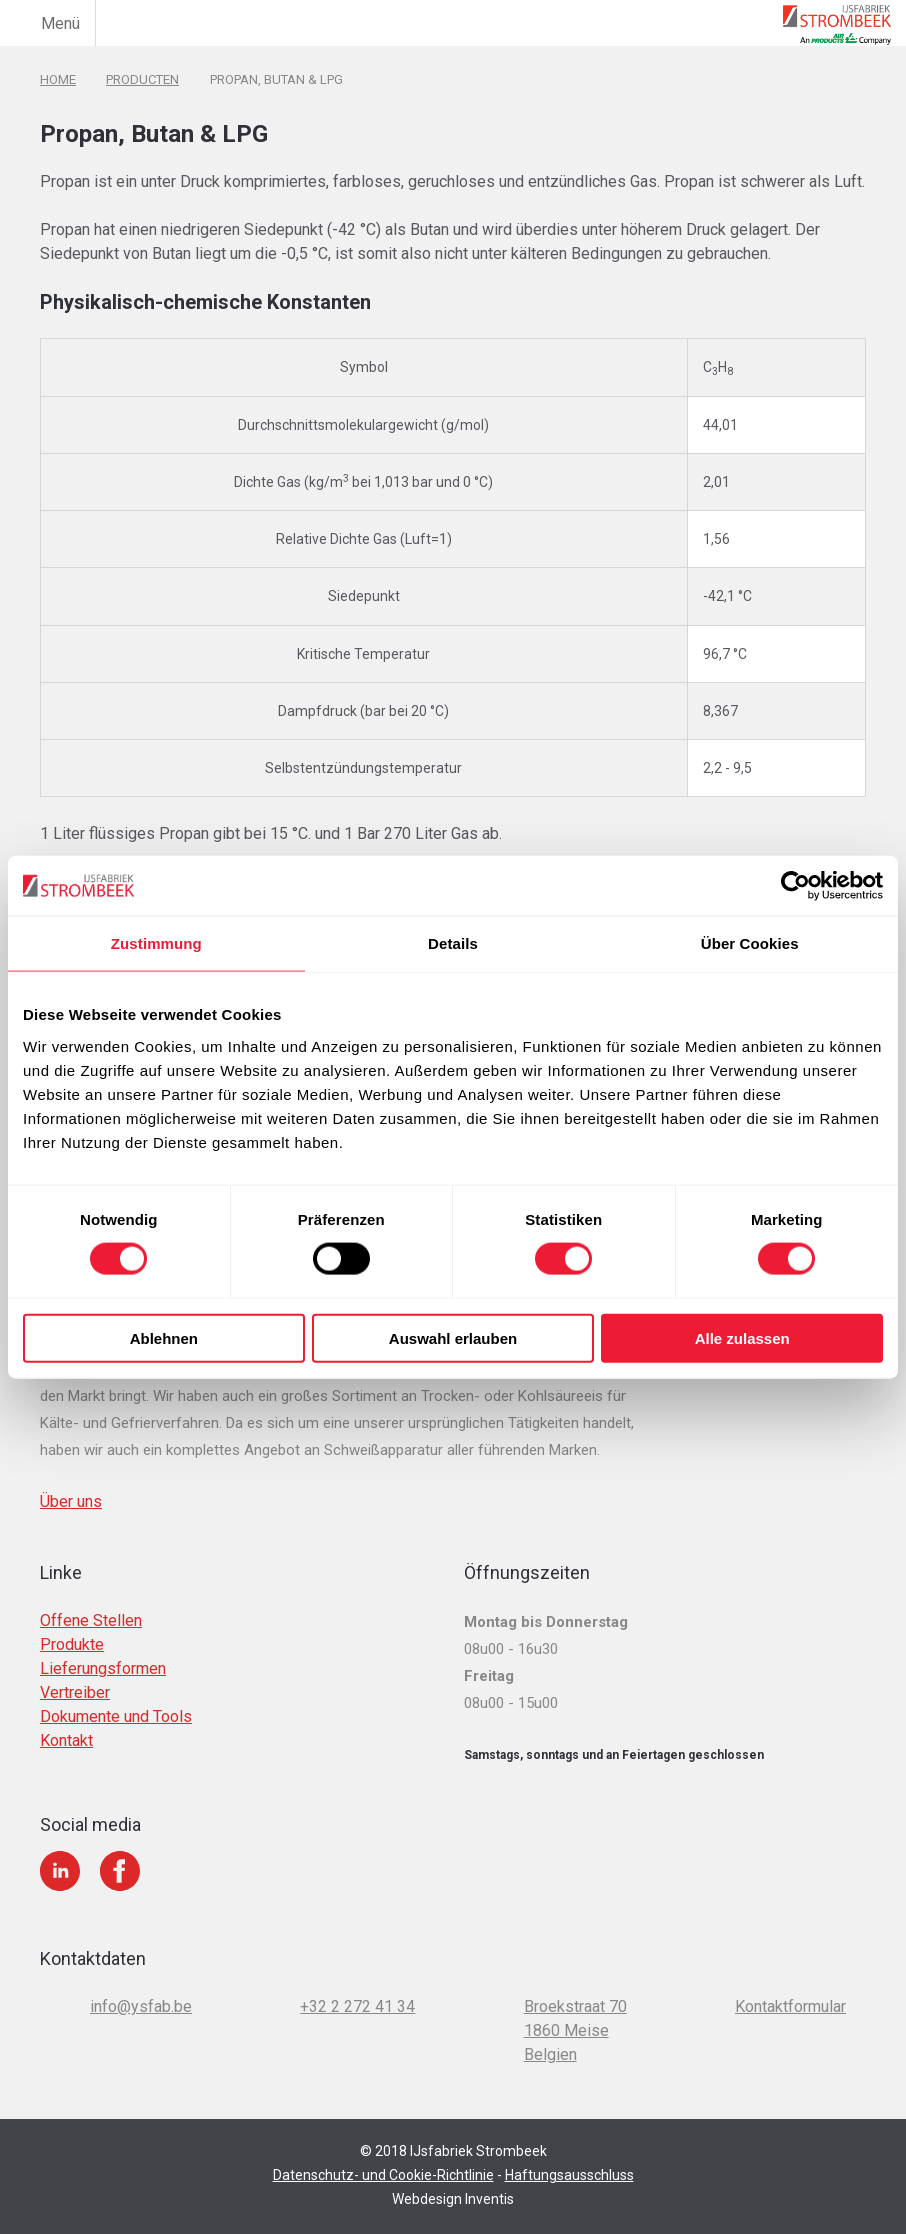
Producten (142, 78)
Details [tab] (453, 943)
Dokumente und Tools (116, 1697)
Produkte (72, 1625)
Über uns (71, 1482)
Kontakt (66, 1721)
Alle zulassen (742, 1337)
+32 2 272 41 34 (357, 1987)
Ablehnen (164, 1337)
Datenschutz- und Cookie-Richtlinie (383, 2156)
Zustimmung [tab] (156, 943)
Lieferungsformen (103, 1649)
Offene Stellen (91, 1601)
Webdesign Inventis (453, 2180)
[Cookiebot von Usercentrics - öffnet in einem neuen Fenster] (795, 886)
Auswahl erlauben (453, 1337)
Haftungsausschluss (569, 2156)
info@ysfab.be (141, 1987)
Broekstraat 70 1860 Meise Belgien (575, 2011)
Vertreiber (75, 1673)
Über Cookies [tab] (750, 943)
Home (58, 78)
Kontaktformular (790, 1987)
